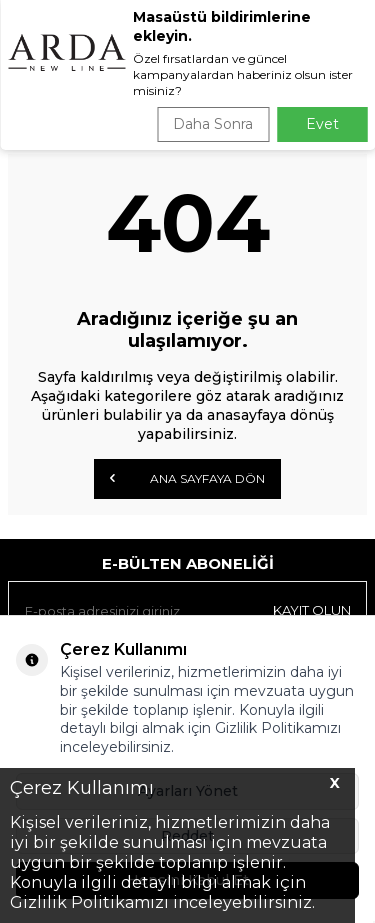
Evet (322, 124)
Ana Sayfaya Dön (187, 478)
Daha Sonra (213, 124)
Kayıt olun (312, 610)
